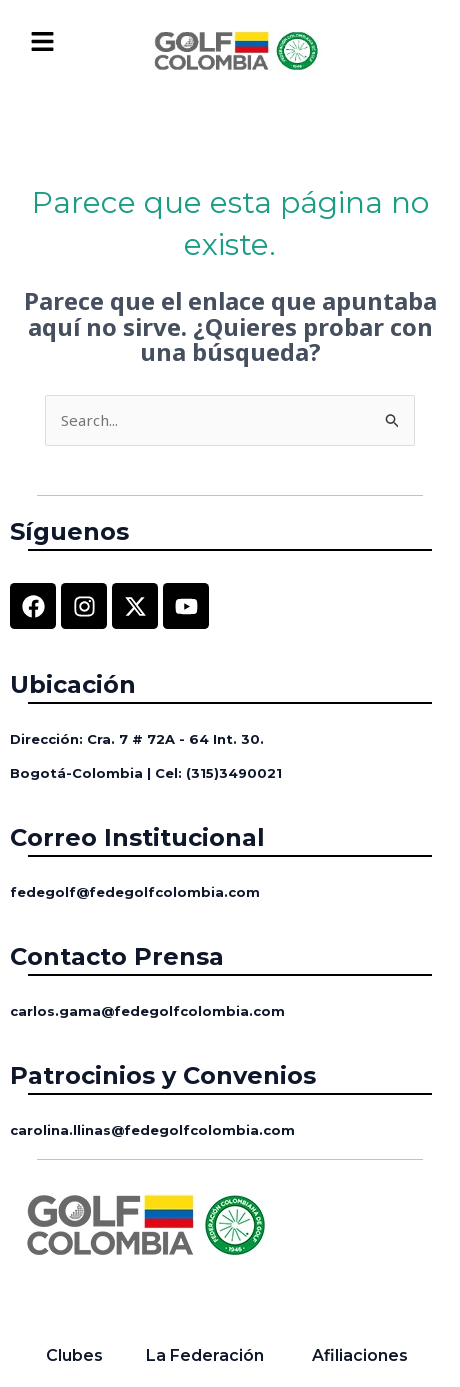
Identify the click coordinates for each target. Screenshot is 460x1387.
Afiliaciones (360, 1355)
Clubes (74, 1355)
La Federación (205, 1355)
